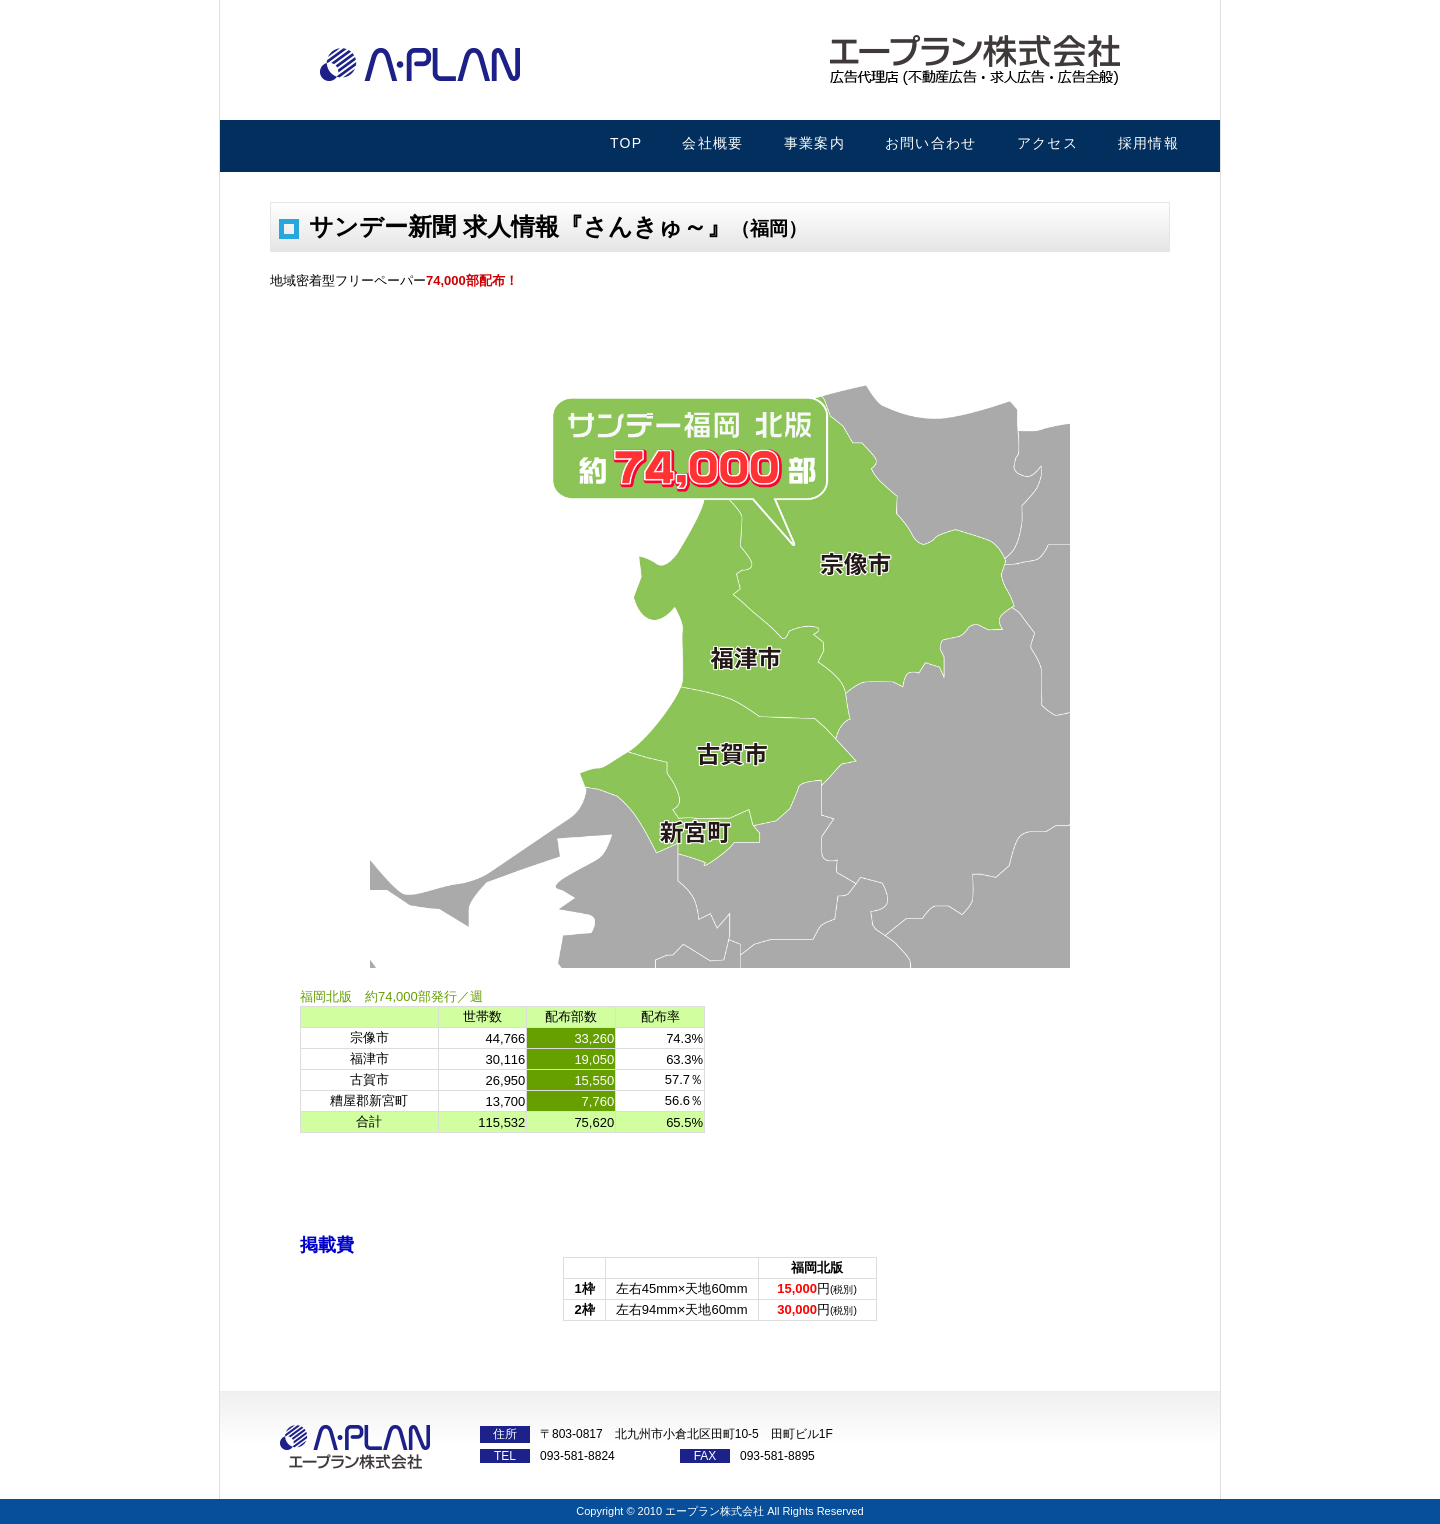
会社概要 (712, 143)
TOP (626, 143)
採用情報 (1148, 143)
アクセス (1047, 143)
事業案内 (814, 143)
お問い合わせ (931, 143)
